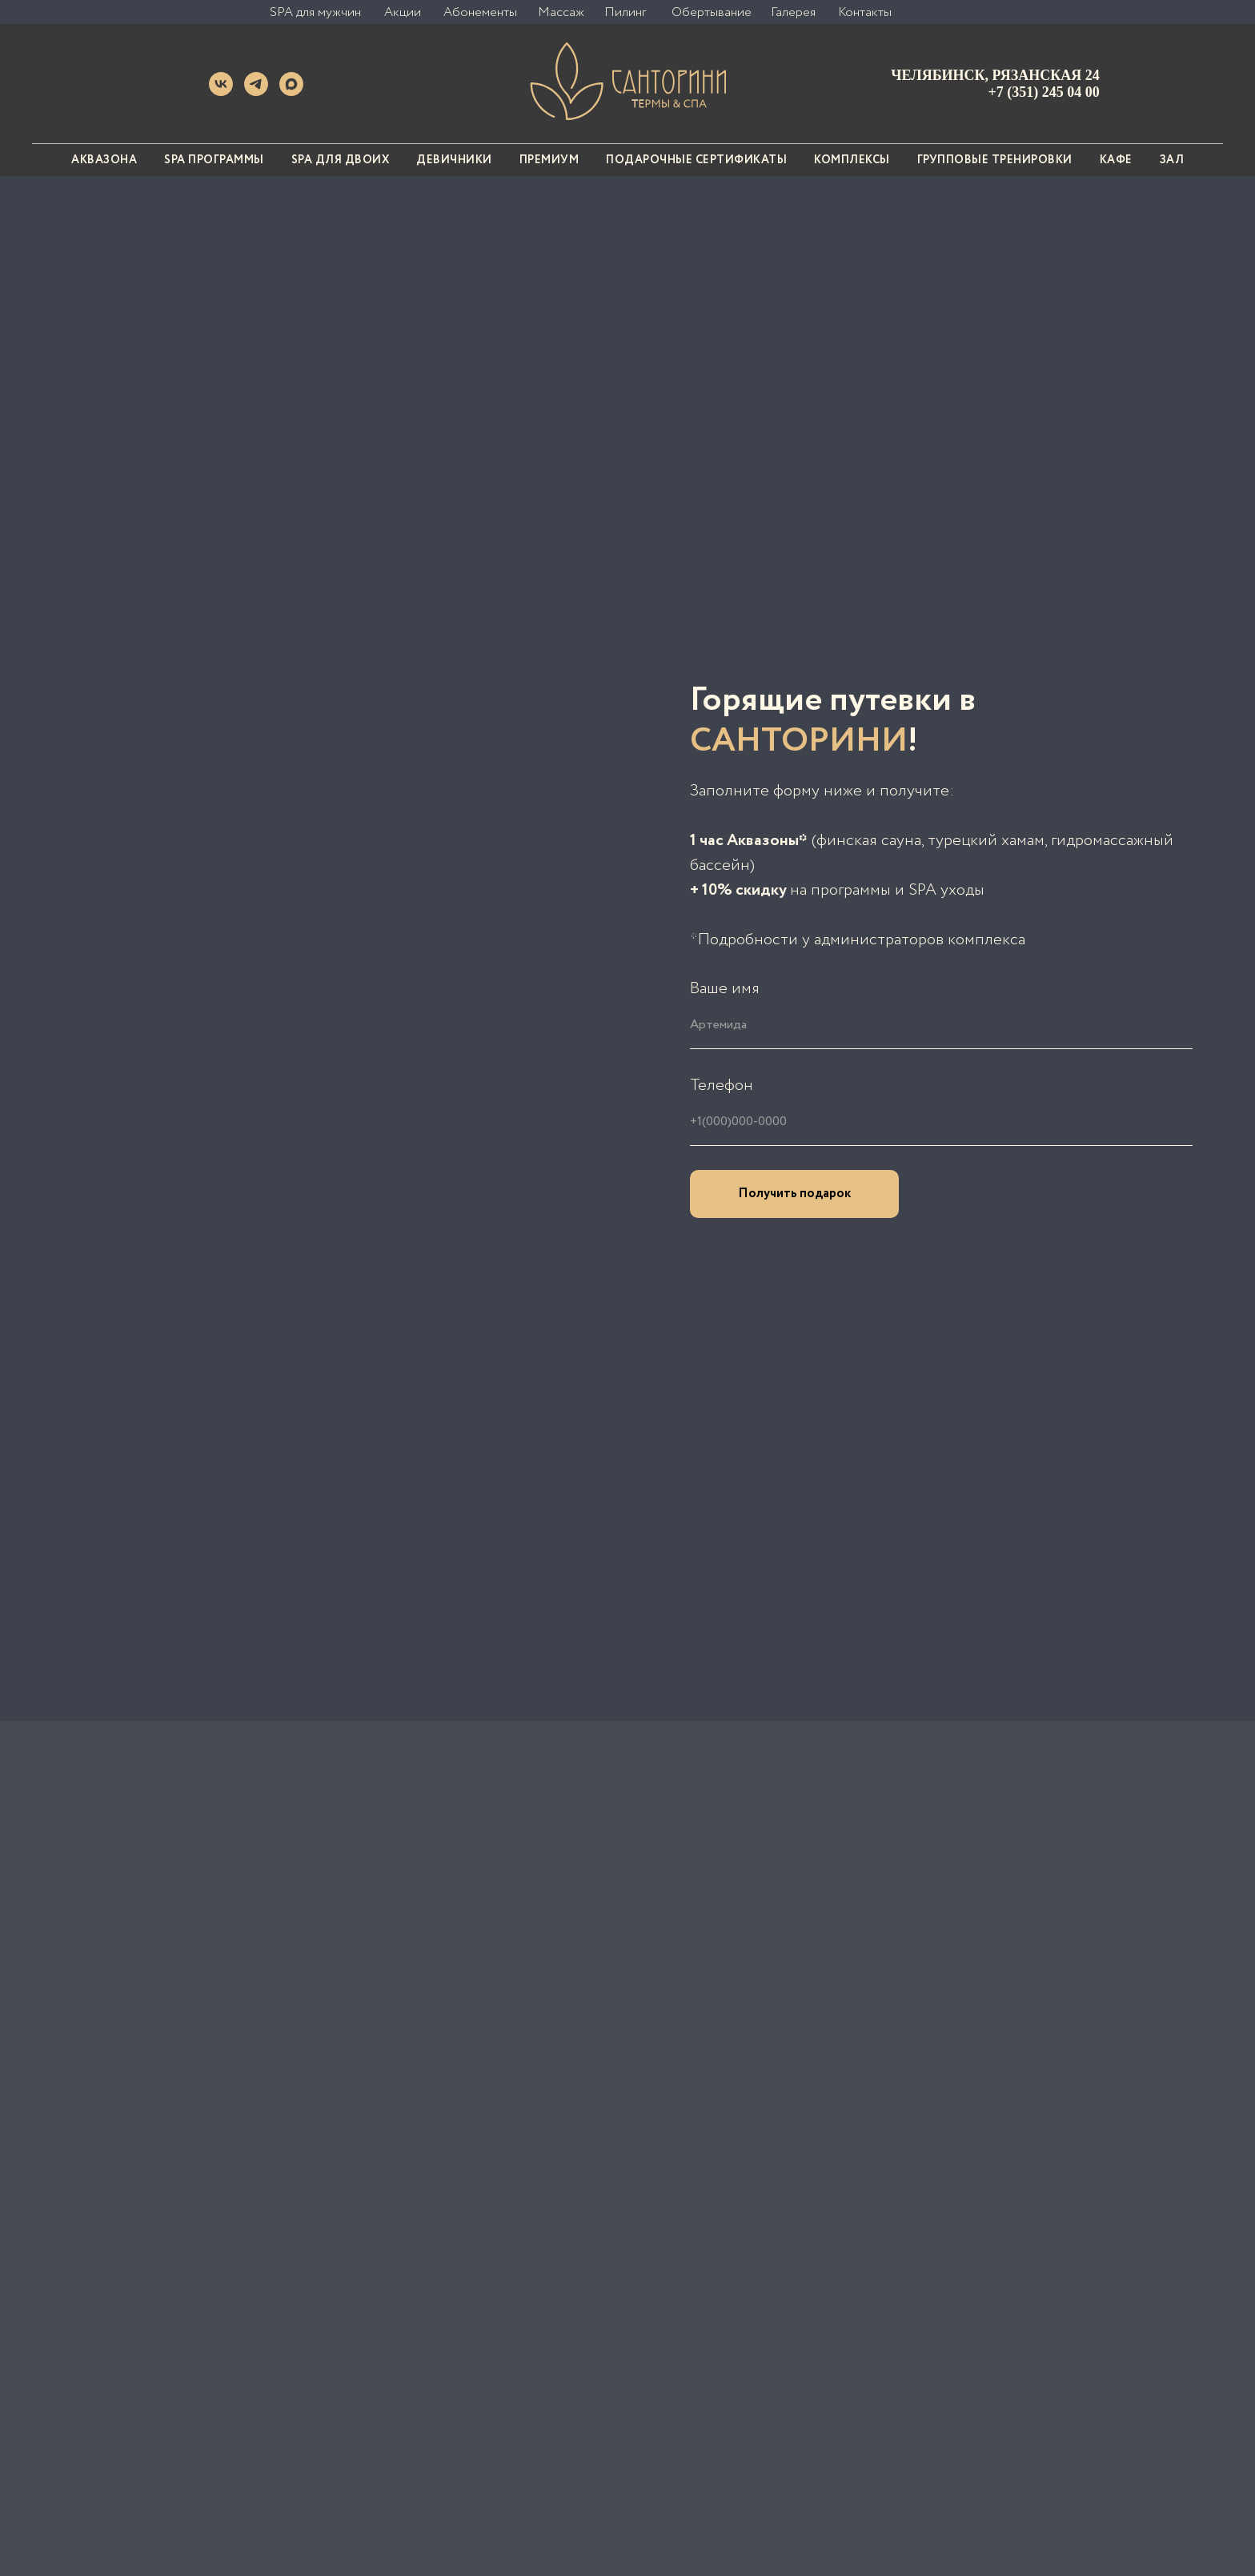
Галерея (793, 12)
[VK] (221, 91)
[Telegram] (256, 91)
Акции (402, 12)
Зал (1172, 160)
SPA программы (214, 160)
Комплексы (852, 160)
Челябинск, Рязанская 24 (995, 75)
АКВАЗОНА (104, 160)
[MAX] (291, 91)
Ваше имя (725, 988)
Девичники (454, 160)
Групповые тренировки (995, 160)
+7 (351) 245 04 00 (1044, 92)
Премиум (549, 160)
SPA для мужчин (315, 12)
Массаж (561, 12)
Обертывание (712, 12)
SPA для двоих (340, 160)
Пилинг (625, 12)
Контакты (865, 12)
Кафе (1116, 160)
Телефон (721, 1085)
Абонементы (480, 12)
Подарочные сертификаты (696, 160)
